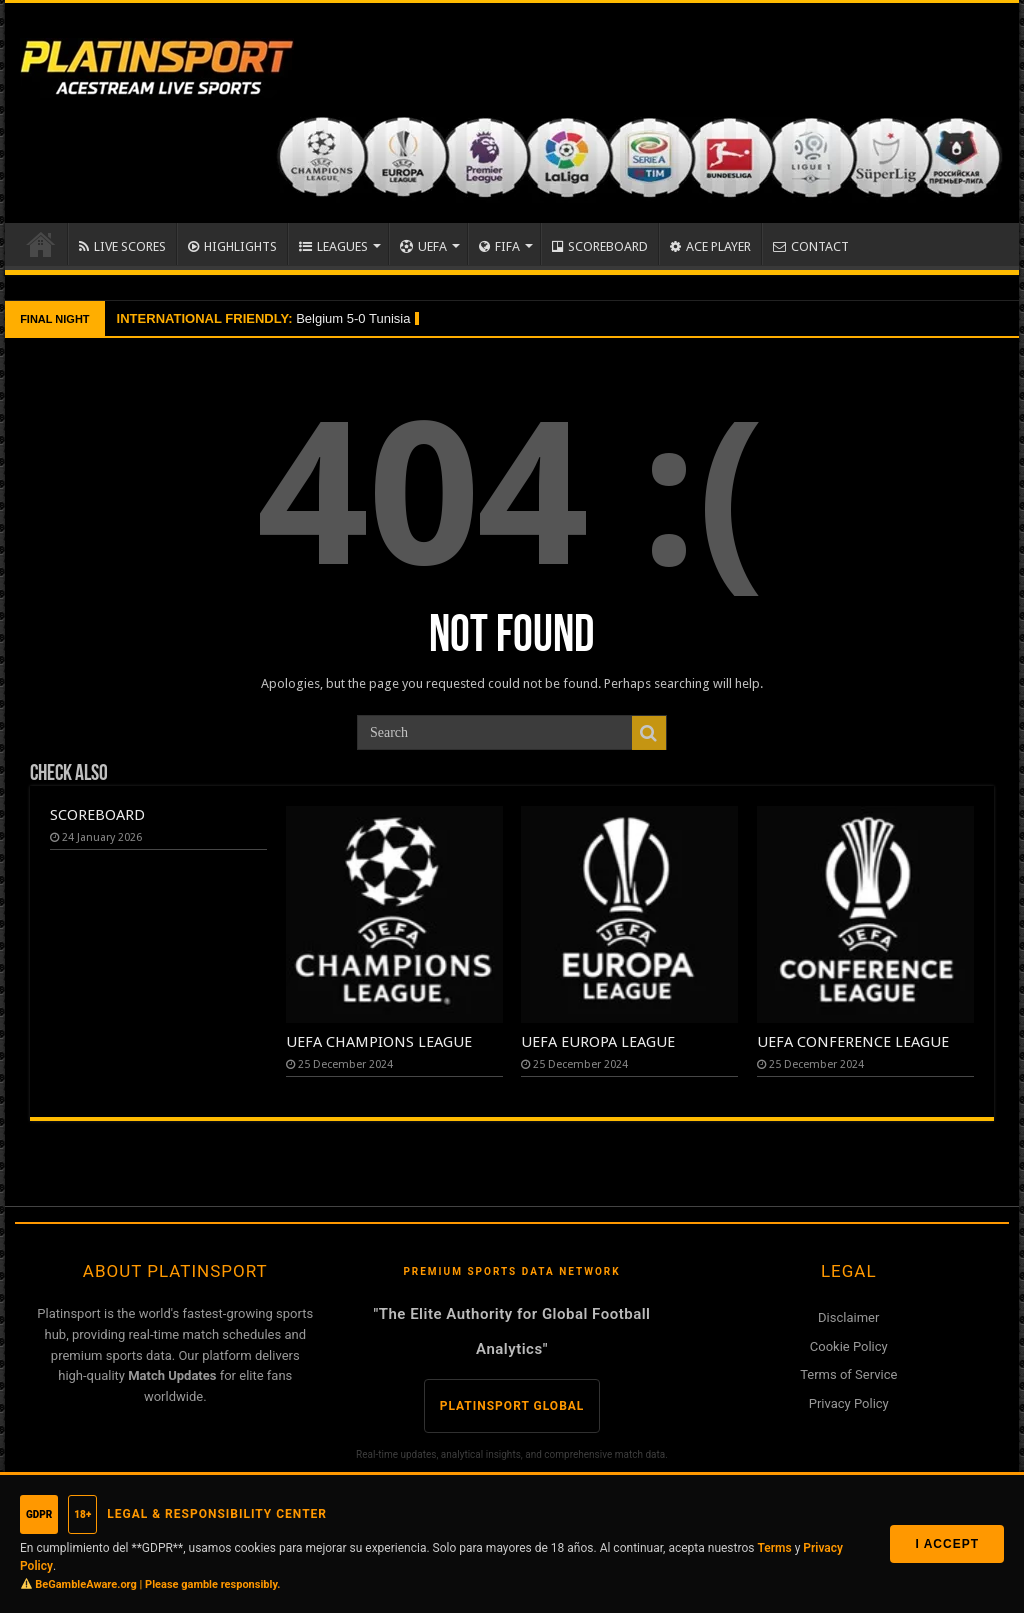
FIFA (499, 246)
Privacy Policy (849, 1403)
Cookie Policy (849, 1346)
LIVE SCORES (122, 246)
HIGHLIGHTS (232, 246)
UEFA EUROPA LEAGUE (598, 1042)
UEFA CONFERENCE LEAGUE (853, 1042)
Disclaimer (848, 1317)
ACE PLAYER (710, 246)
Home (41, 244)
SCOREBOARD (600, 246)
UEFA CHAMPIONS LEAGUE (379, 1042)
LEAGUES (333, 246)
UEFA (423, 246)
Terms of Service (848, 1374)
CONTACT (811, 246)
